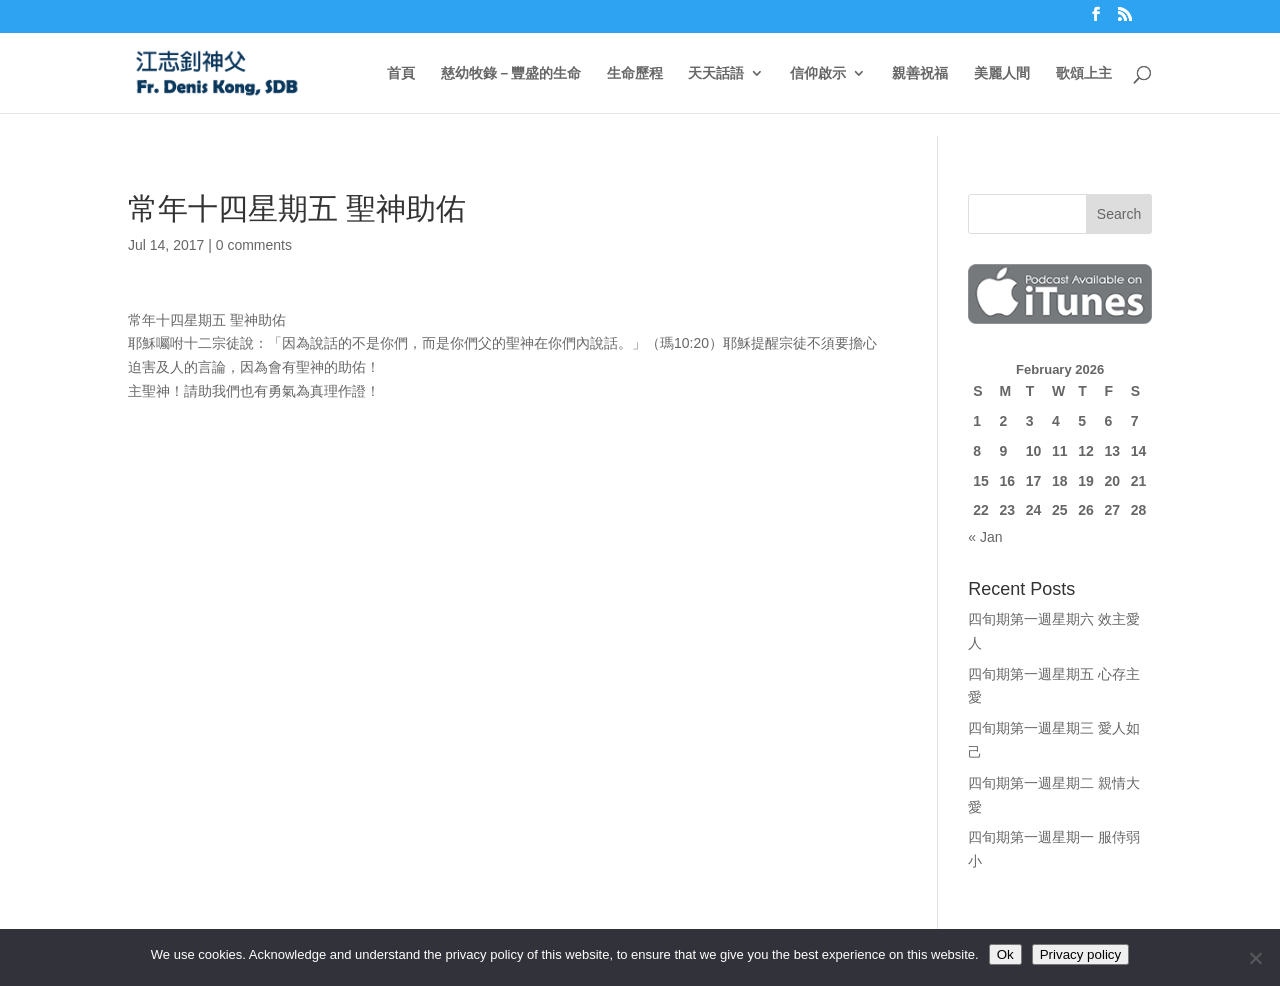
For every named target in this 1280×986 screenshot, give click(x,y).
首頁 (401, 73)
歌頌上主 (1084, 73)
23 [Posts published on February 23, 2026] (1007, 510)
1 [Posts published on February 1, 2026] (977, 421)
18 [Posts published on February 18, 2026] (1060, 481)
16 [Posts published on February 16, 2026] (1007, 481)
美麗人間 (1002, 73)
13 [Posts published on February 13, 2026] (1112, 451)
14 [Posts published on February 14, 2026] (1139, 451)
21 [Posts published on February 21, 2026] (1139, 481)
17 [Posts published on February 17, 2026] (1034, 481)
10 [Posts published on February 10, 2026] (1034, 451)
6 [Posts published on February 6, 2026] (1108, 421)
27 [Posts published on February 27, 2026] (1112, 510)
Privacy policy (1080, 954)
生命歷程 (635, 73)
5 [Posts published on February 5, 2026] (1082, 421)
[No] (1255, 958)
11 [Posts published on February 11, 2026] (1060, 451)
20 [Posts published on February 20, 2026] (1112, 481)
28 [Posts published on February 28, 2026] (1139, 510)
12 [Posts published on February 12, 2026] (1086, 451)
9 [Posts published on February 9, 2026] (1003, 451)
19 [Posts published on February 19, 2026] (1086, 481)
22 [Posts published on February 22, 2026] (981, 510)
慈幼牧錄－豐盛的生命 (511, 73)
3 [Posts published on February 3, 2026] (1030, 421)
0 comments (254, 245)
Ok (1005, 954)
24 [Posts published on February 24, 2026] (1034, 510)
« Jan (985, 537)
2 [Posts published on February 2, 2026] (1003, 421)
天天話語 (716, 73)
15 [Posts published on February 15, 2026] (981, 481)
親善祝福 (920, 73)
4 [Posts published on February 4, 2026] (1056, 421)
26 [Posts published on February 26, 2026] (1086, 510)
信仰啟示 (818, 73)
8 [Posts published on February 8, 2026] (977, 451)
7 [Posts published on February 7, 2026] (1135, 421)
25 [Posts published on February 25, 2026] (1060, 510)
